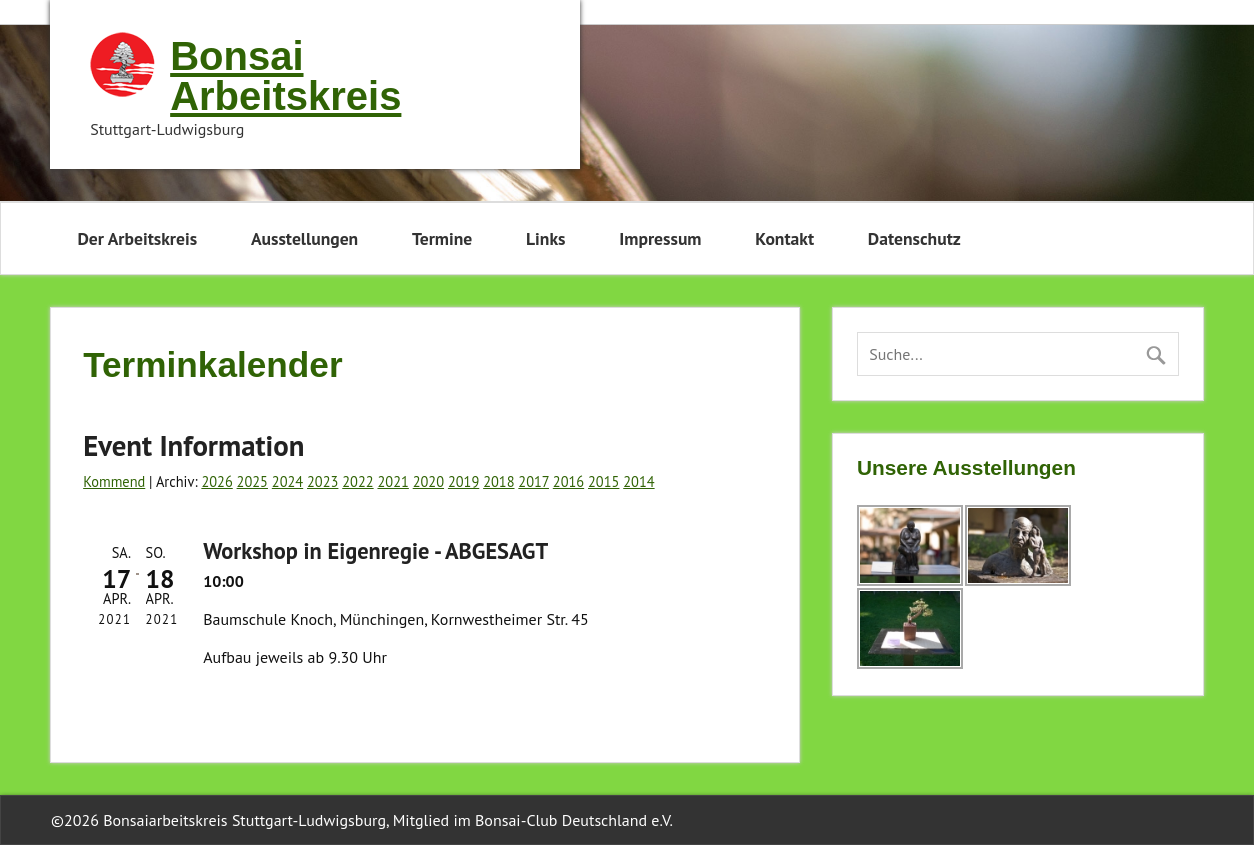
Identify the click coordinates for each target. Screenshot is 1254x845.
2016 (568, 481)
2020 (428, 481)
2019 (463, 481)
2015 (603, 481)
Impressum (660, 238)
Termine (442, 238)
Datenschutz (914, 238)
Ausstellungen (304, 238)
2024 (287, 481)
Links (545, 238)
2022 (357, 481)
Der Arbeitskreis (137, 238)
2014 (638, 481)
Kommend (114, 481)
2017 (533, 481)
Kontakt (784, 238)
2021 (392, 481)
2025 (252, 481)
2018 (498, 481)
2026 (216, 481)
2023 (322, 481)
